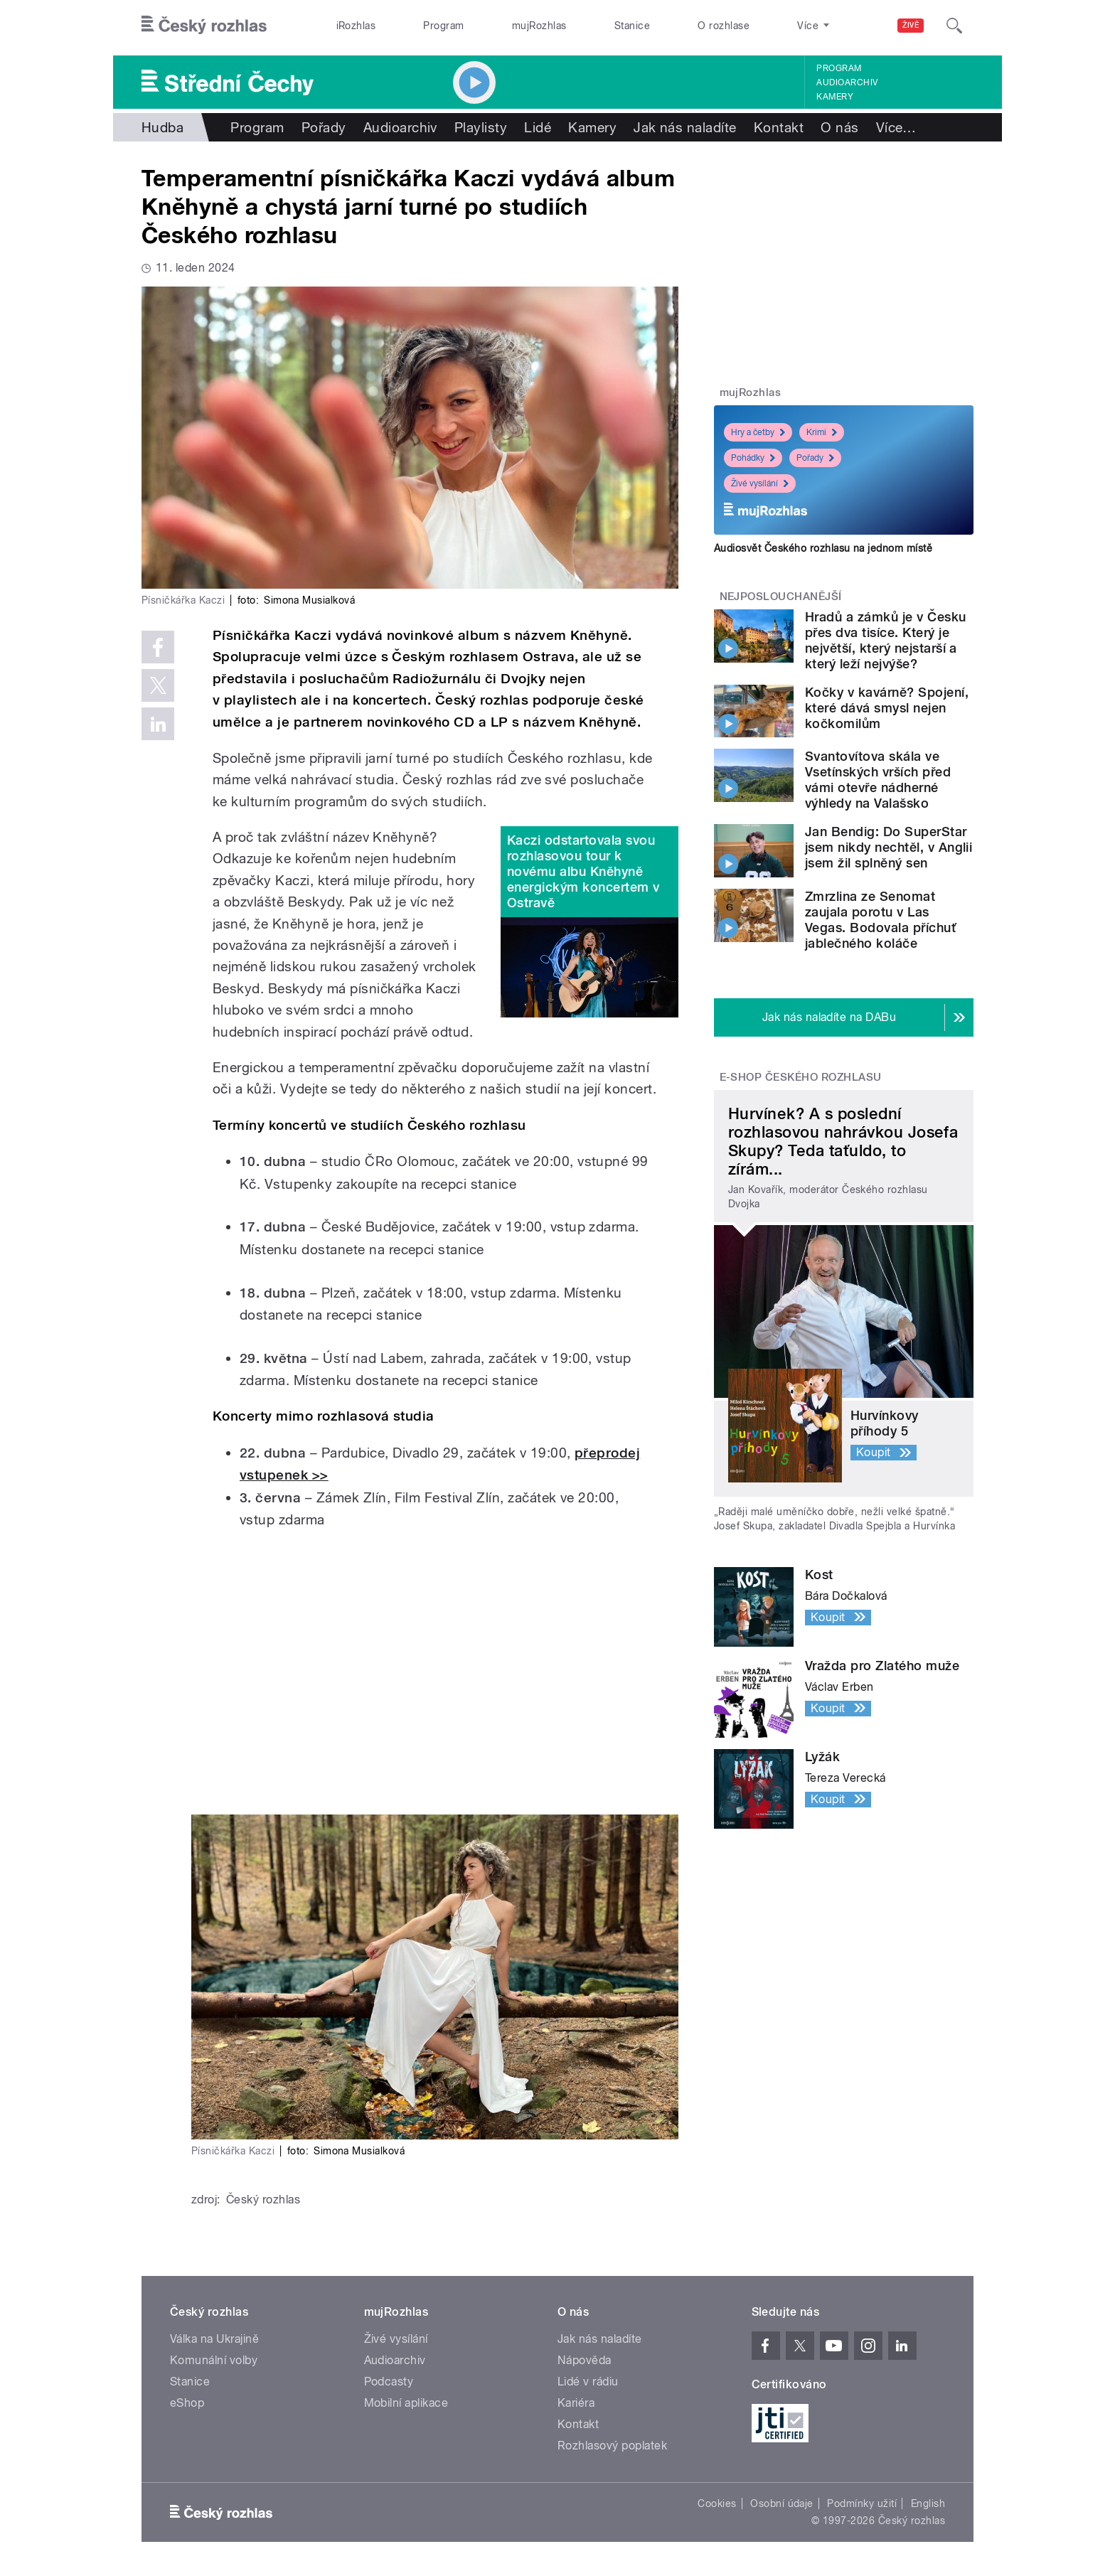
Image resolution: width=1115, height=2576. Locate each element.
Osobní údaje (781, 2503)
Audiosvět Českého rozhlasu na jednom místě (823, 548)
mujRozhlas (539, 25)
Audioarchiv (846, 82)
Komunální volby (213, 2360)
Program (443, 25)
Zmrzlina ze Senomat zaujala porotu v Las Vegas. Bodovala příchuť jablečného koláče (880, 920)
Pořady (324, 127)
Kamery (834, 97)
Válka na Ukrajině (214, 2339)
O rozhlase (723, 25)
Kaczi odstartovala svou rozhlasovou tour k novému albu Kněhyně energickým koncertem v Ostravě (583, 871)
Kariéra (576, 2403)
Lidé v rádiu (588, 2381)
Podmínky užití (862, 2503)
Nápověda (585, 2360)
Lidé (537, 127)
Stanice (632, 25)
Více (896, 127)
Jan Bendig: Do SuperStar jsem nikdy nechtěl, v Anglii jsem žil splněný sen (888, 847)
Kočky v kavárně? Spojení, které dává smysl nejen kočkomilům (887, 708)
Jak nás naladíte (685, 127)
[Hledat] (954, 25)
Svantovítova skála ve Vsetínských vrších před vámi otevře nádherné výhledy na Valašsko (878, 780)
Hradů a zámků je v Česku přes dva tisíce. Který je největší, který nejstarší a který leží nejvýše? (885, 640)
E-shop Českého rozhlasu (801, 1077)
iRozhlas (356, 25)
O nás (839, 127)
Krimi (821, 432)
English (928, 2503)
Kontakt (779, 127)
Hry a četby (758, 432)
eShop (187, 2403)
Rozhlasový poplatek (612, 2445)
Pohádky (753, 458)
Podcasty (389, 2381)
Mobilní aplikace (406, 2403)
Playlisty (480, 127)
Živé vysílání (760, 483)
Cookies (717, 2503)
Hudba (162, 127)
